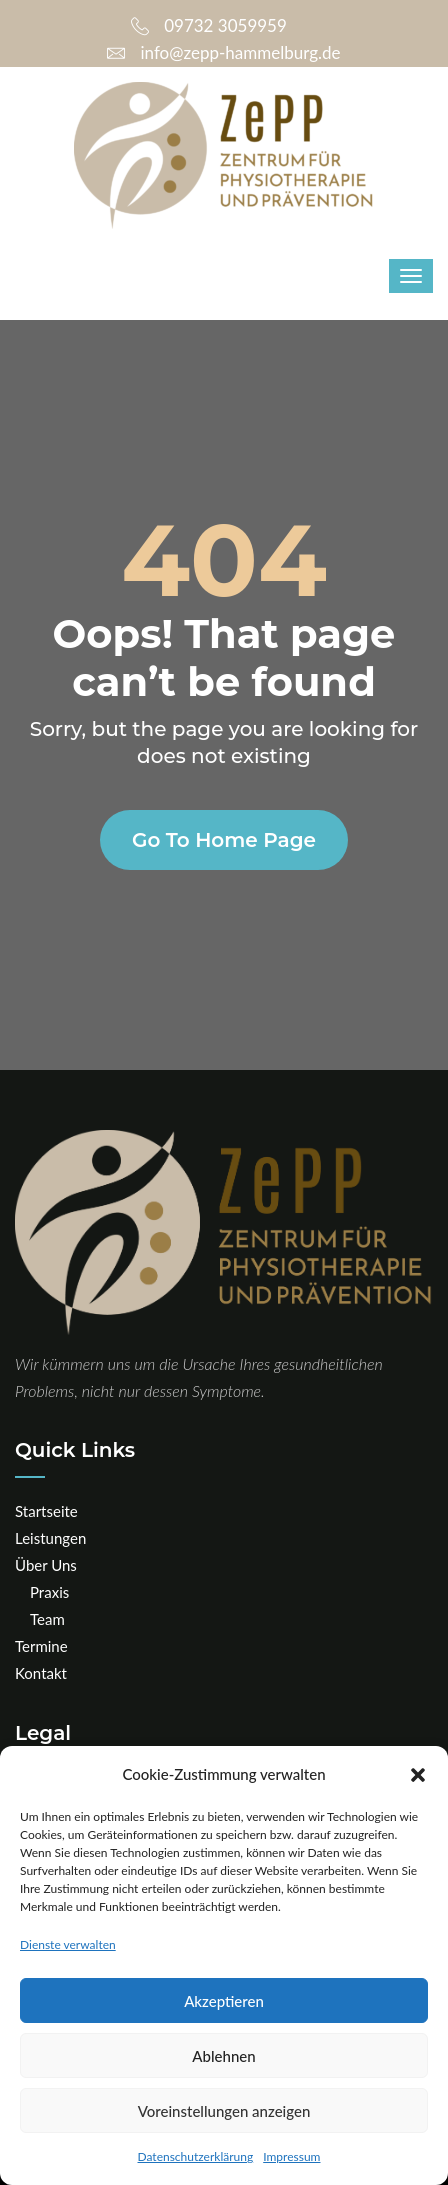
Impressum (291, 2156)
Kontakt (41, 1673)
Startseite (46, 1511)
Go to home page (224, 840)
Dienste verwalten (68, 1944)
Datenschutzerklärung (196, 2156)
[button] (418, 1775)
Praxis (49, 1592)
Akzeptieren (224, 2001)
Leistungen (50, 1538)
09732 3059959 (209, 25)
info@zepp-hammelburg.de (223, 52)
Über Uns (46, 1565)
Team (47, 1619)
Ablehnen (223, 2056)
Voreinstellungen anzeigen (224, 2111)
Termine (41, 1646)
